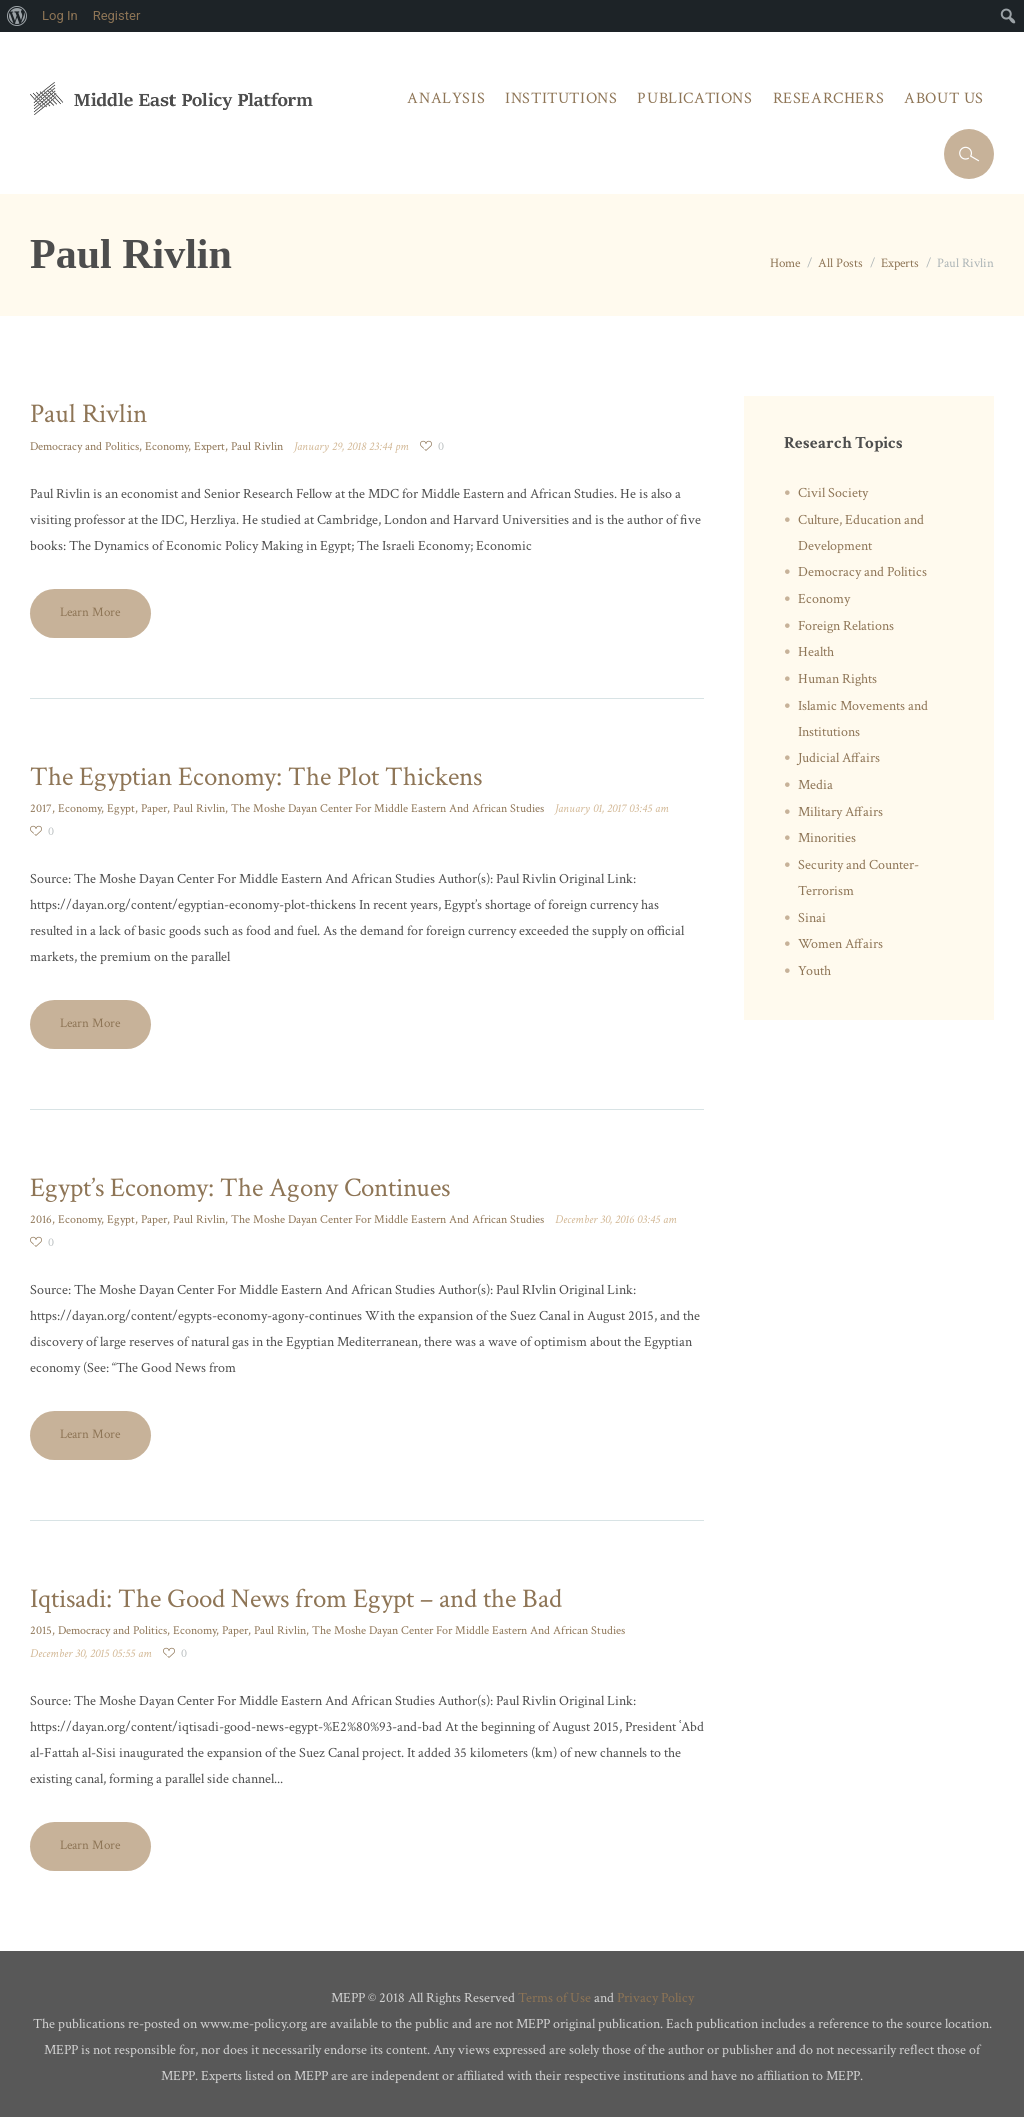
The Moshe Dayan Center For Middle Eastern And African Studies (387, 808)
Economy (166, 446)
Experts (900, 263)
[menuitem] (17, 16)
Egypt (121, 808)
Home (785, 263)
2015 (41, 1630)
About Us (944, 98)
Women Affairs (840, 944)
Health (816, 652)
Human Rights (837, 679)
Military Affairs (840, 812)
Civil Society (833, 493)
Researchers (829, 98)
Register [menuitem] (117, 15)
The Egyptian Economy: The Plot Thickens (256, 776)
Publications (694, 98)
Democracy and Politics (84, 446)
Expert (209, 446)
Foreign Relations (846, 626)
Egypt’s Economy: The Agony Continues (240, 1187)
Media (815, 785)
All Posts (840, 263)
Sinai (812, 918)
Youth (814, 971)
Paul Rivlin (88, 413)
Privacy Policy (655, 1998)
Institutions (561, 98)
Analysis (446, 98)
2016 (41, 1219)
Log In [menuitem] (60, 15)
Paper (154, 808)
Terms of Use (554, 1998)
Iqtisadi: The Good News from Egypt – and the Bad (296, 1598)
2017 (41, 808)
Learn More (90, 612)
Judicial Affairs (839, 758)
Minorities (827, 838)
